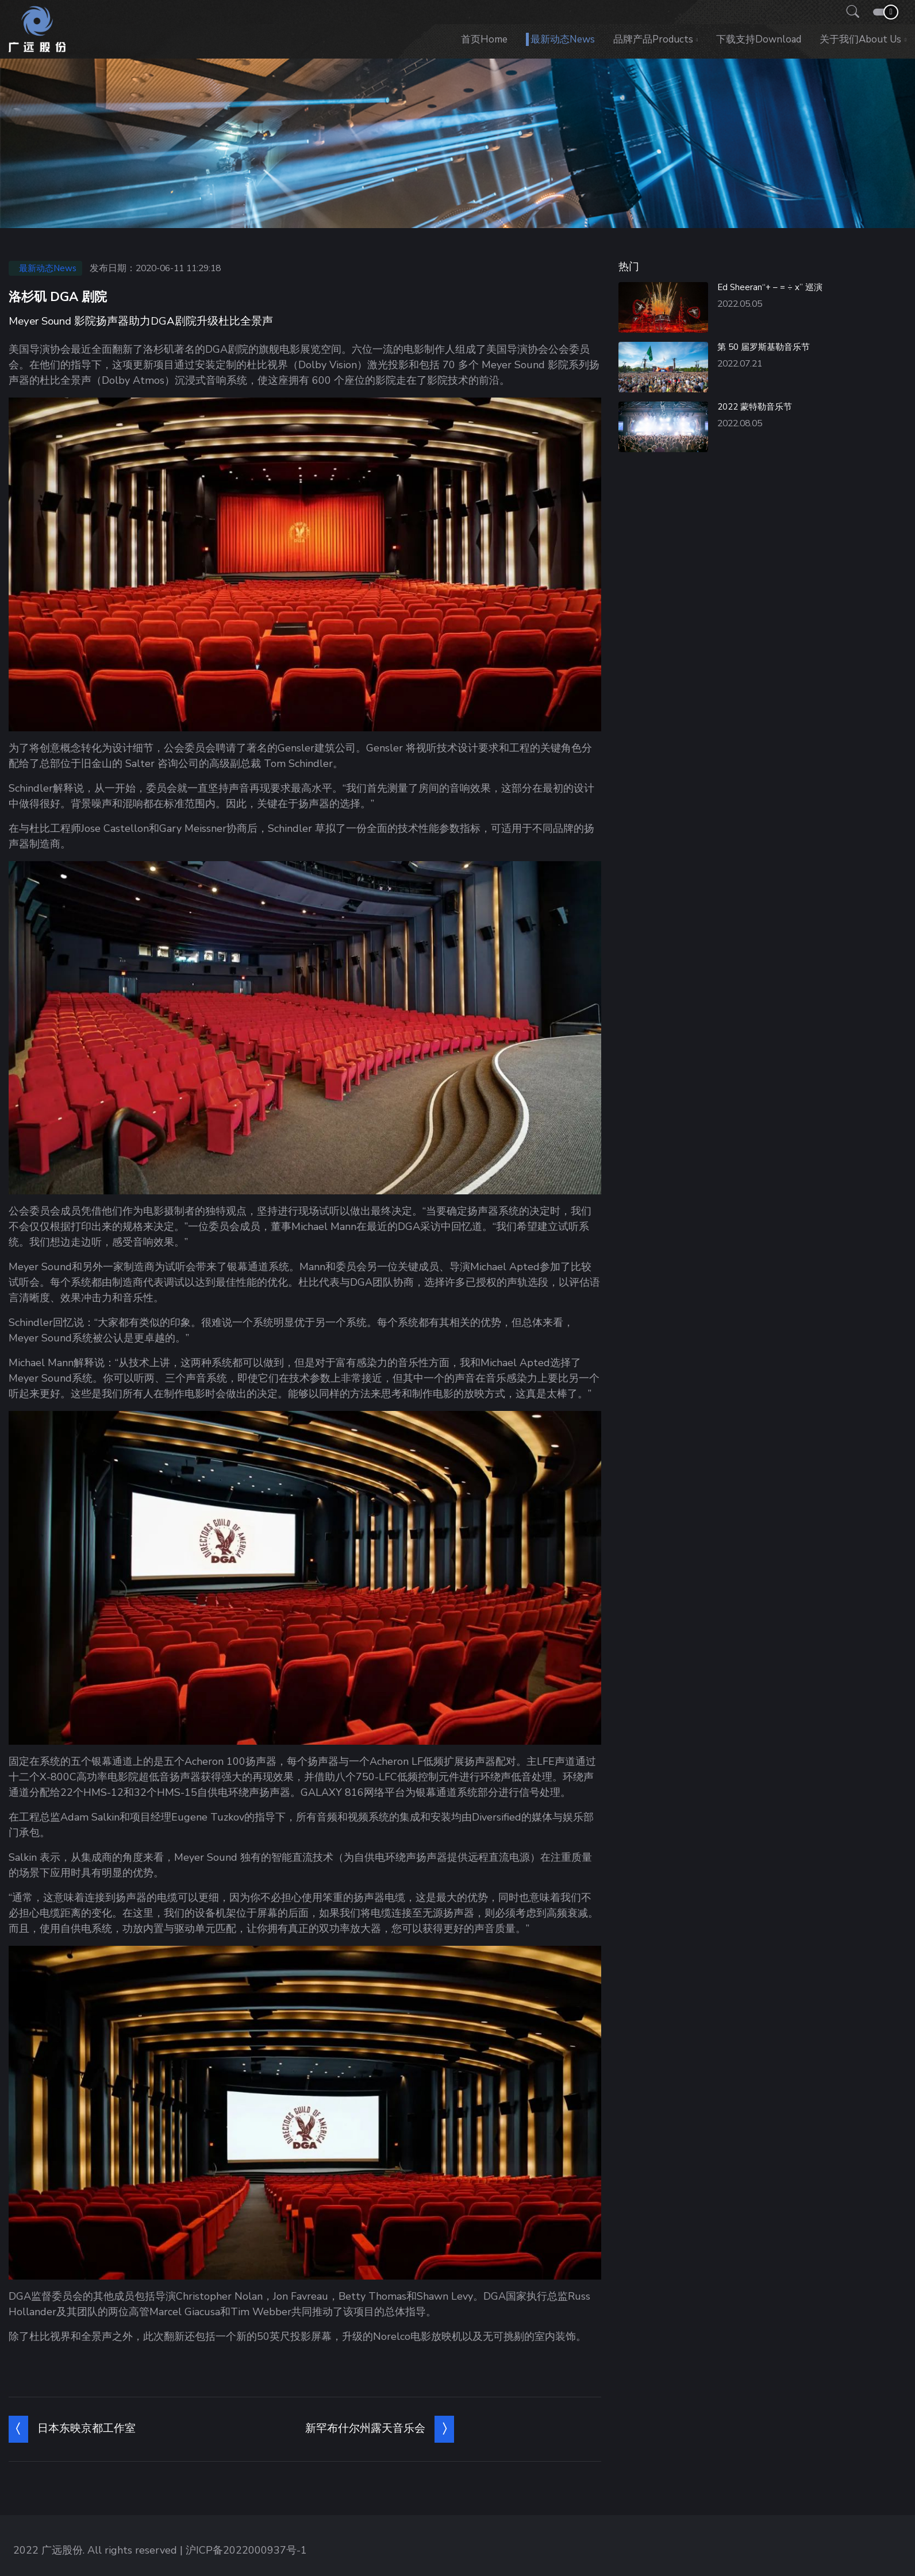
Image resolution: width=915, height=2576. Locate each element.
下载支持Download (758, 39)
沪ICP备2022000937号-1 (246, 2550)
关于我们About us (860, 39)
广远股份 (62, 2550)
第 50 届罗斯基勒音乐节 (764, 347)
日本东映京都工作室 (86, 2428)
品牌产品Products (653, 39)
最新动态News (562, 39)
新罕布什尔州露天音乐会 (365, 2428)
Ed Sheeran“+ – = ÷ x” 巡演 (770, 287)
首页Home (484, 39)
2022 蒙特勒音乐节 (755, 406)
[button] (849, 12)
